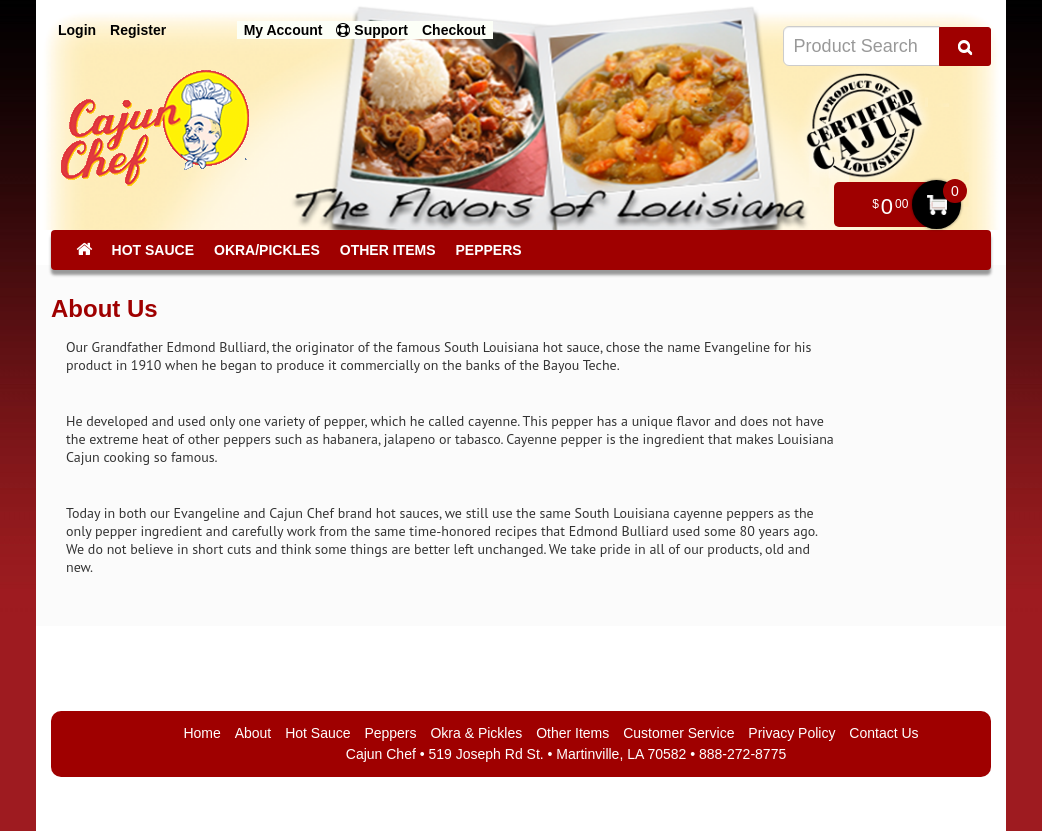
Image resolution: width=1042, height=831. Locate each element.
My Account (283, 30)
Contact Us (883, 733)
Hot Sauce (153, 250)
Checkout (454, 30)
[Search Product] (965, 46)
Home (201, 733)
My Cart (936, 204)
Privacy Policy (791, 733)
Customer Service (678, 733)
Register (138, 30)
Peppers (488, 250)
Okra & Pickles (476, 733)
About (253, 733)
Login (77, 30)
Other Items (388, 250)
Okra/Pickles (267, 250)
